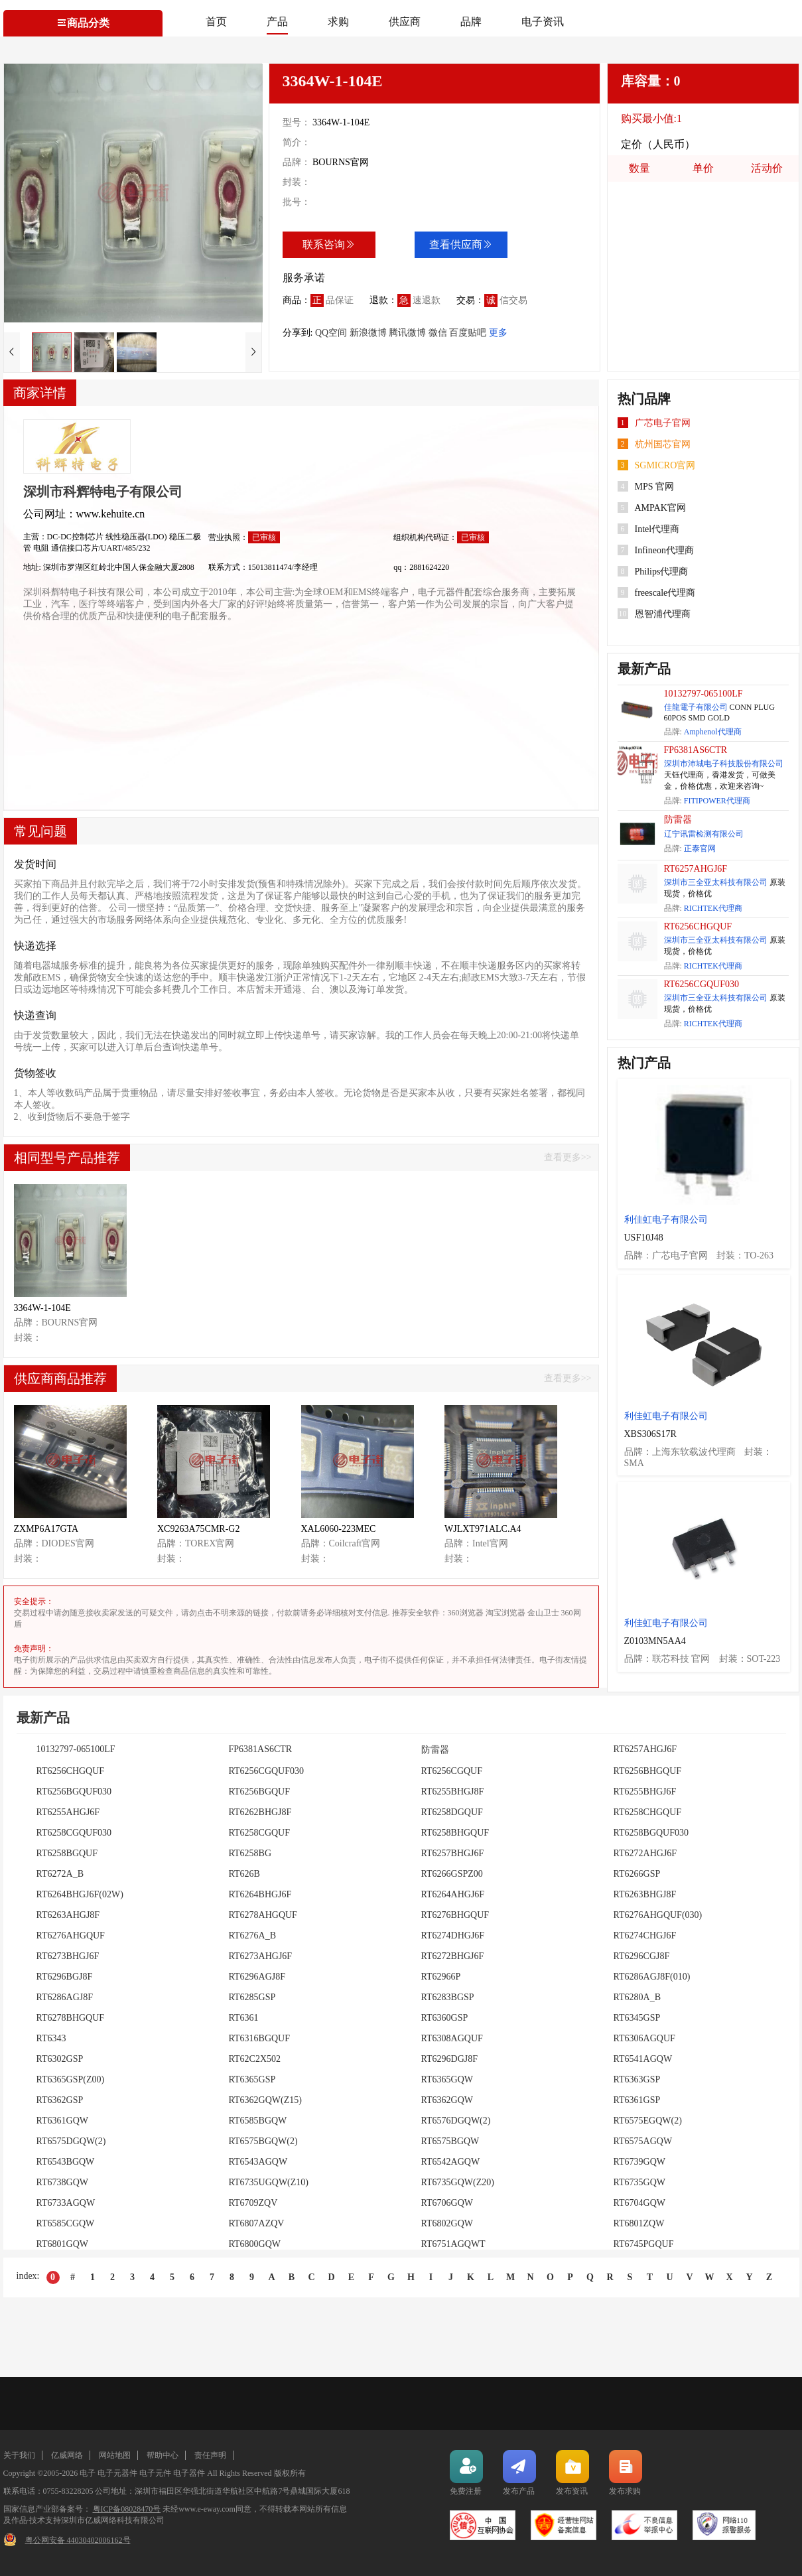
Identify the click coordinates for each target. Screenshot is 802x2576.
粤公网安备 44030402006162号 (78, 2540)
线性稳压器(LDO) (137, 536)
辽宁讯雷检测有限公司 (704, 834)
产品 (277, 21)
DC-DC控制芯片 (76, 536)
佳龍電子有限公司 (696, 707)
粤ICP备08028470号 (127, 2509)
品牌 (471, 21)
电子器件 (189, 2473)
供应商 (405, 21)
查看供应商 (461, 244)
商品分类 (82, 23)
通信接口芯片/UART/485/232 (101, 548)
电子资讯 (542, 21)
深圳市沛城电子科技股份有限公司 (723, 763)
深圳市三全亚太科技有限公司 (716, 882)
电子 (88, 2473)
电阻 (42, 548)
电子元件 (155, 2473)
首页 (216, 21)
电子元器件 (117, 2473)
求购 (338, 21)
